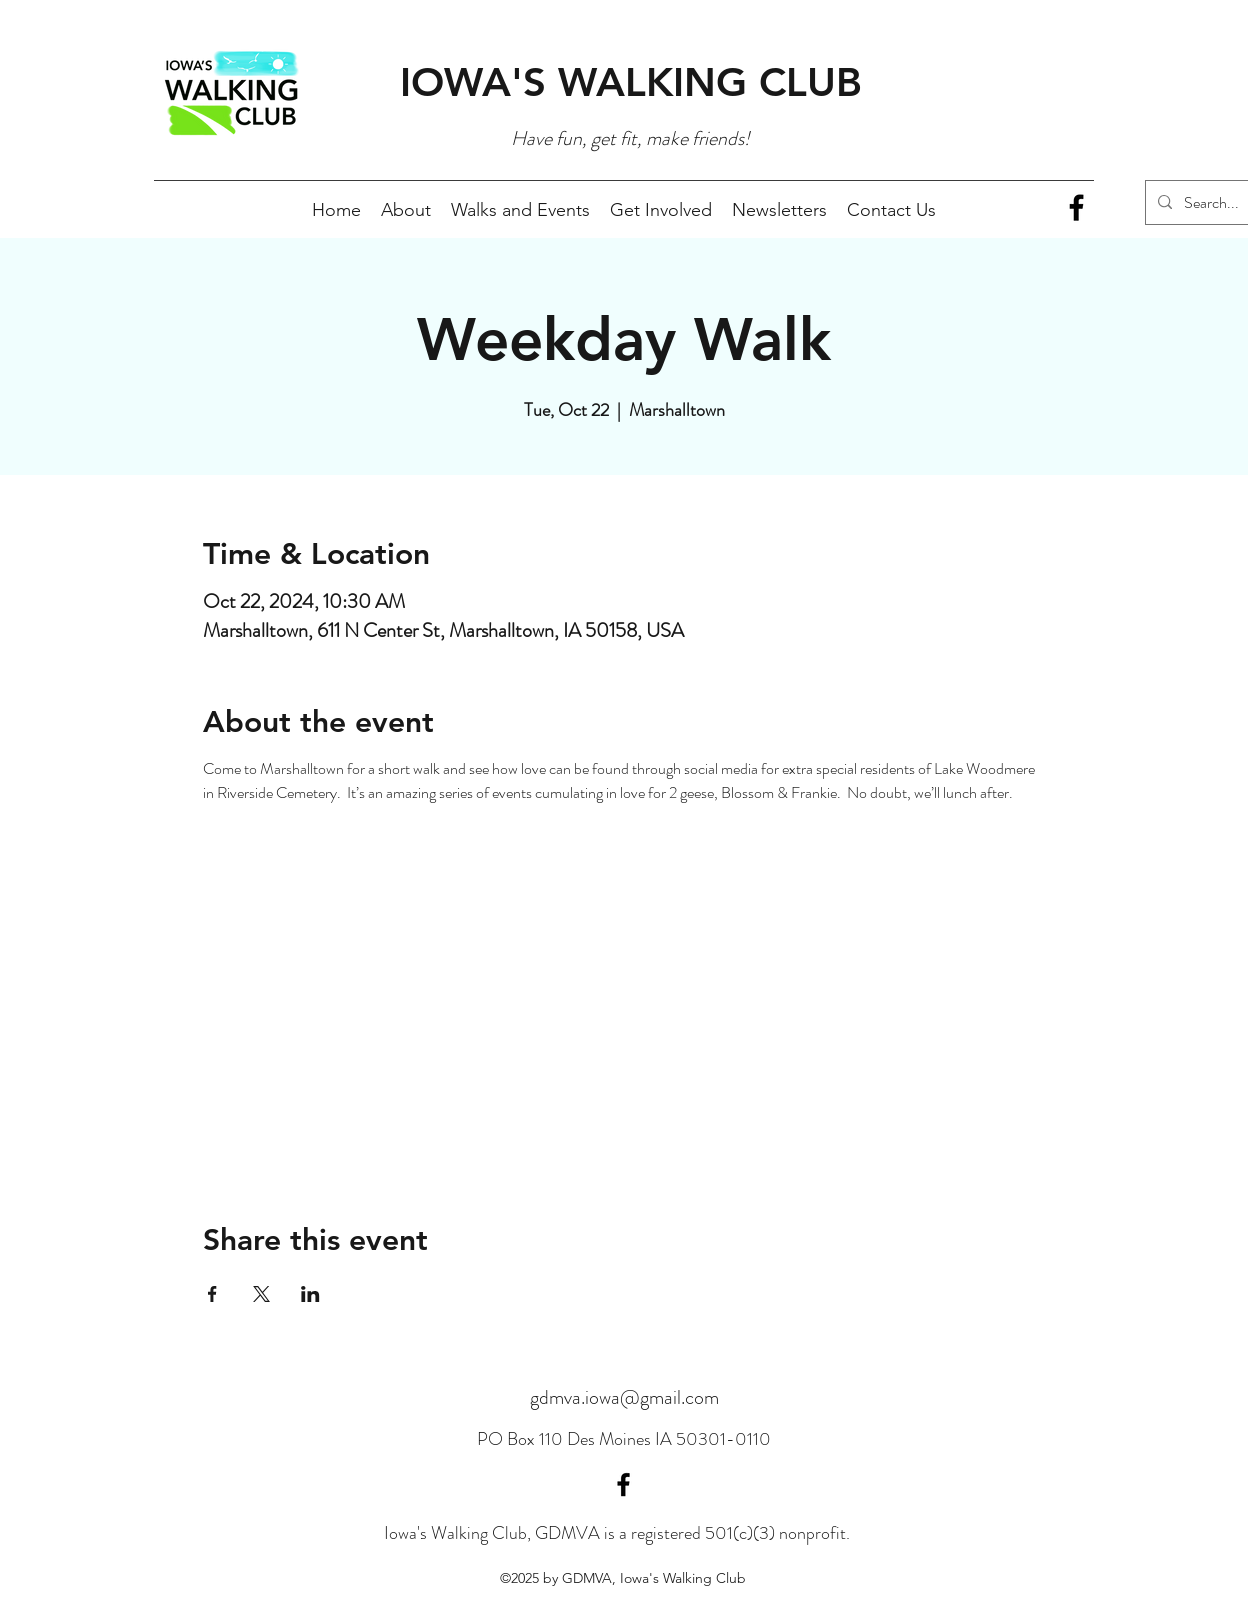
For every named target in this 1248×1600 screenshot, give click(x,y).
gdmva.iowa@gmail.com (624, 1397)
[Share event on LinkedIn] (310, 1294)
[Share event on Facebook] (212, 1294)
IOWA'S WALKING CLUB (631, 82)
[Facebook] (1076, 207)
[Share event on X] (261, 1294)
